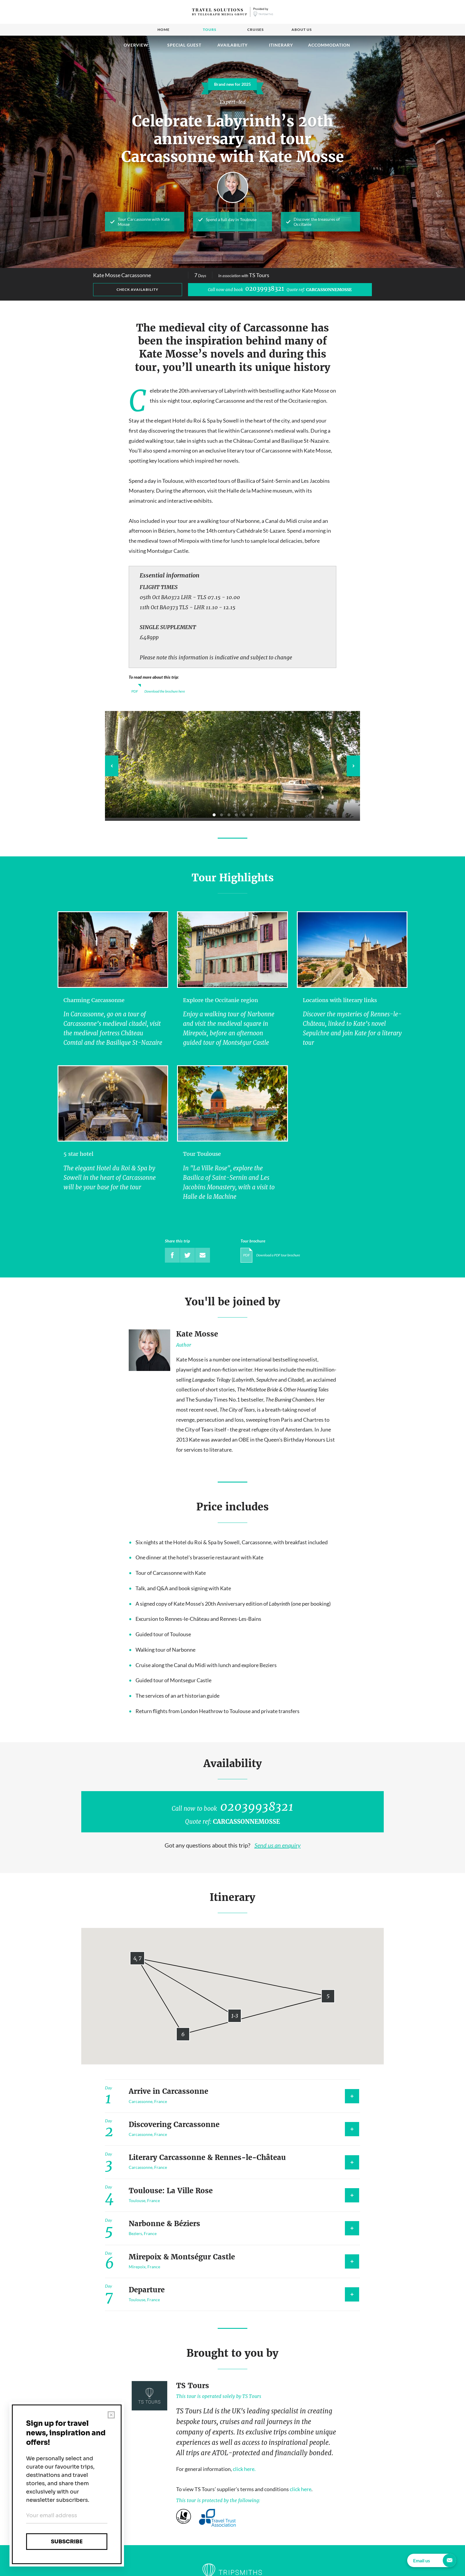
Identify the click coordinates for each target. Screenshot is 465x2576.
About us (302, 29)
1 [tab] (214, 814)
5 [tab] (243, 814)
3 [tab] (228, 814)
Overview (136, 44)
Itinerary (281, 44)
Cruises (255, 29)
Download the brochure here (164, 691)
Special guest (184, 44)
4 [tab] (236, 814)
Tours (209, 29)
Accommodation (329, 44)
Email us (434, 2560)
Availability (232, 44)
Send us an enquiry (277, 1845)
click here (300, 2489)
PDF (134, 691)
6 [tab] (251, 814)
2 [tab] (221, 814)
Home (163, 29)
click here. (244, 2469)
